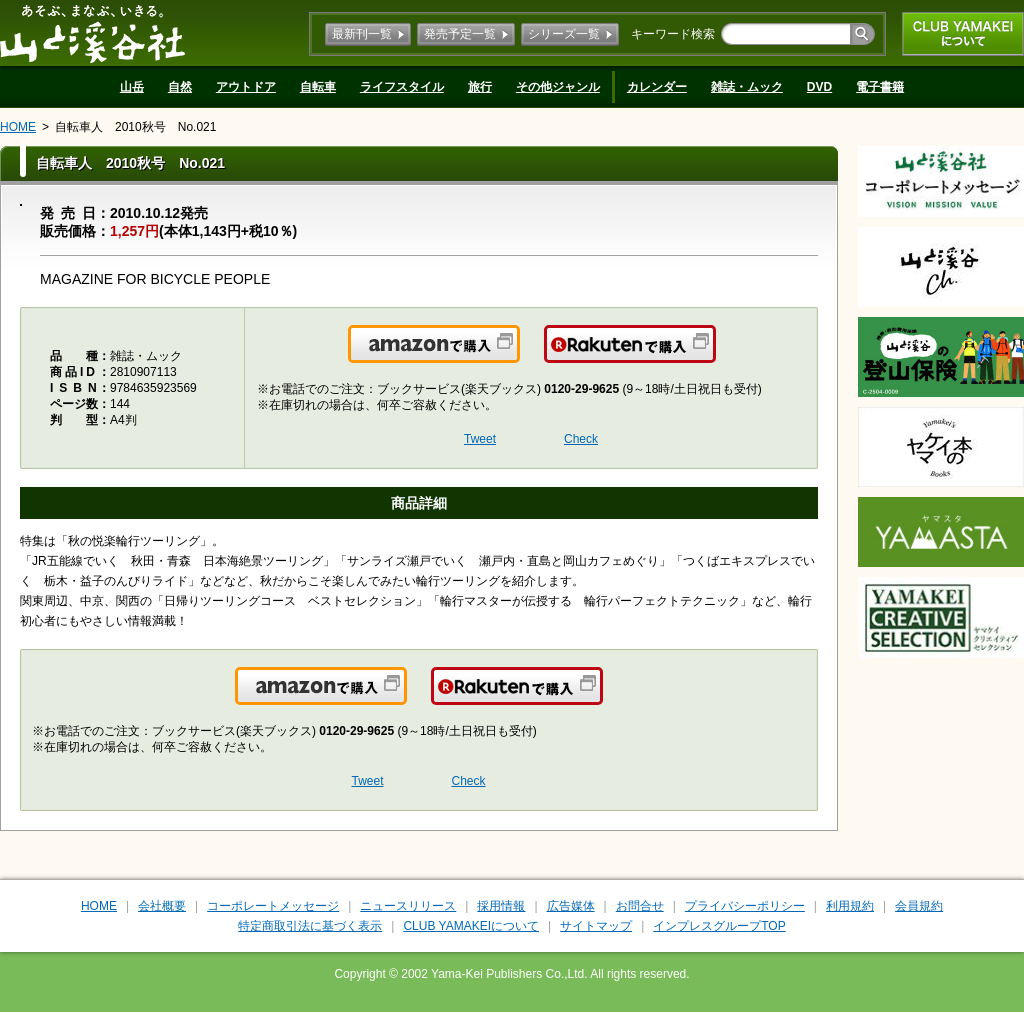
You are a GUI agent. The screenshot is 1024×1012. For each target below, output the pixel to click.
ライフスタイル (402, 87)
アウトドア (246, 87)
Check (581, 439)
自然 (180, 87)
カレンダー (657, 87)
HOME (18, 127)
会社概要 (162, 906)
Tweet (480, 439)
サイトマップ (596, 926)
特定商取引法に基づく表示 (310, 926)
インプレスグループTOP (719, 926)
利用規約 (850, 906)
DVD (819, 87)
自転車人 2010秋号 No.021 (135, 127)
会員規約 (919, 906)
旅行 (480, 87)
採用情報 (501, 906)
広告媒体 (571, 906)
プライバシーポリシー (745, 906)
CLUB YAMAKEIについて (963, 34)
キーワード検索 (673, 34)
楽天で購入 (714, 356)
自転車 (318, 87)
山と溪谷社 (92, 33)
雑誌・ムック (747, 87)
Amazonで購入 (518, 356)
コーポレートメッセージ (273, 906)
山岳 (132, 87)
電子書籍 (880, 87)
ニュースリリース (408, 906)
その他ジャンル (558, 87)
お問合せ (640, 906)
